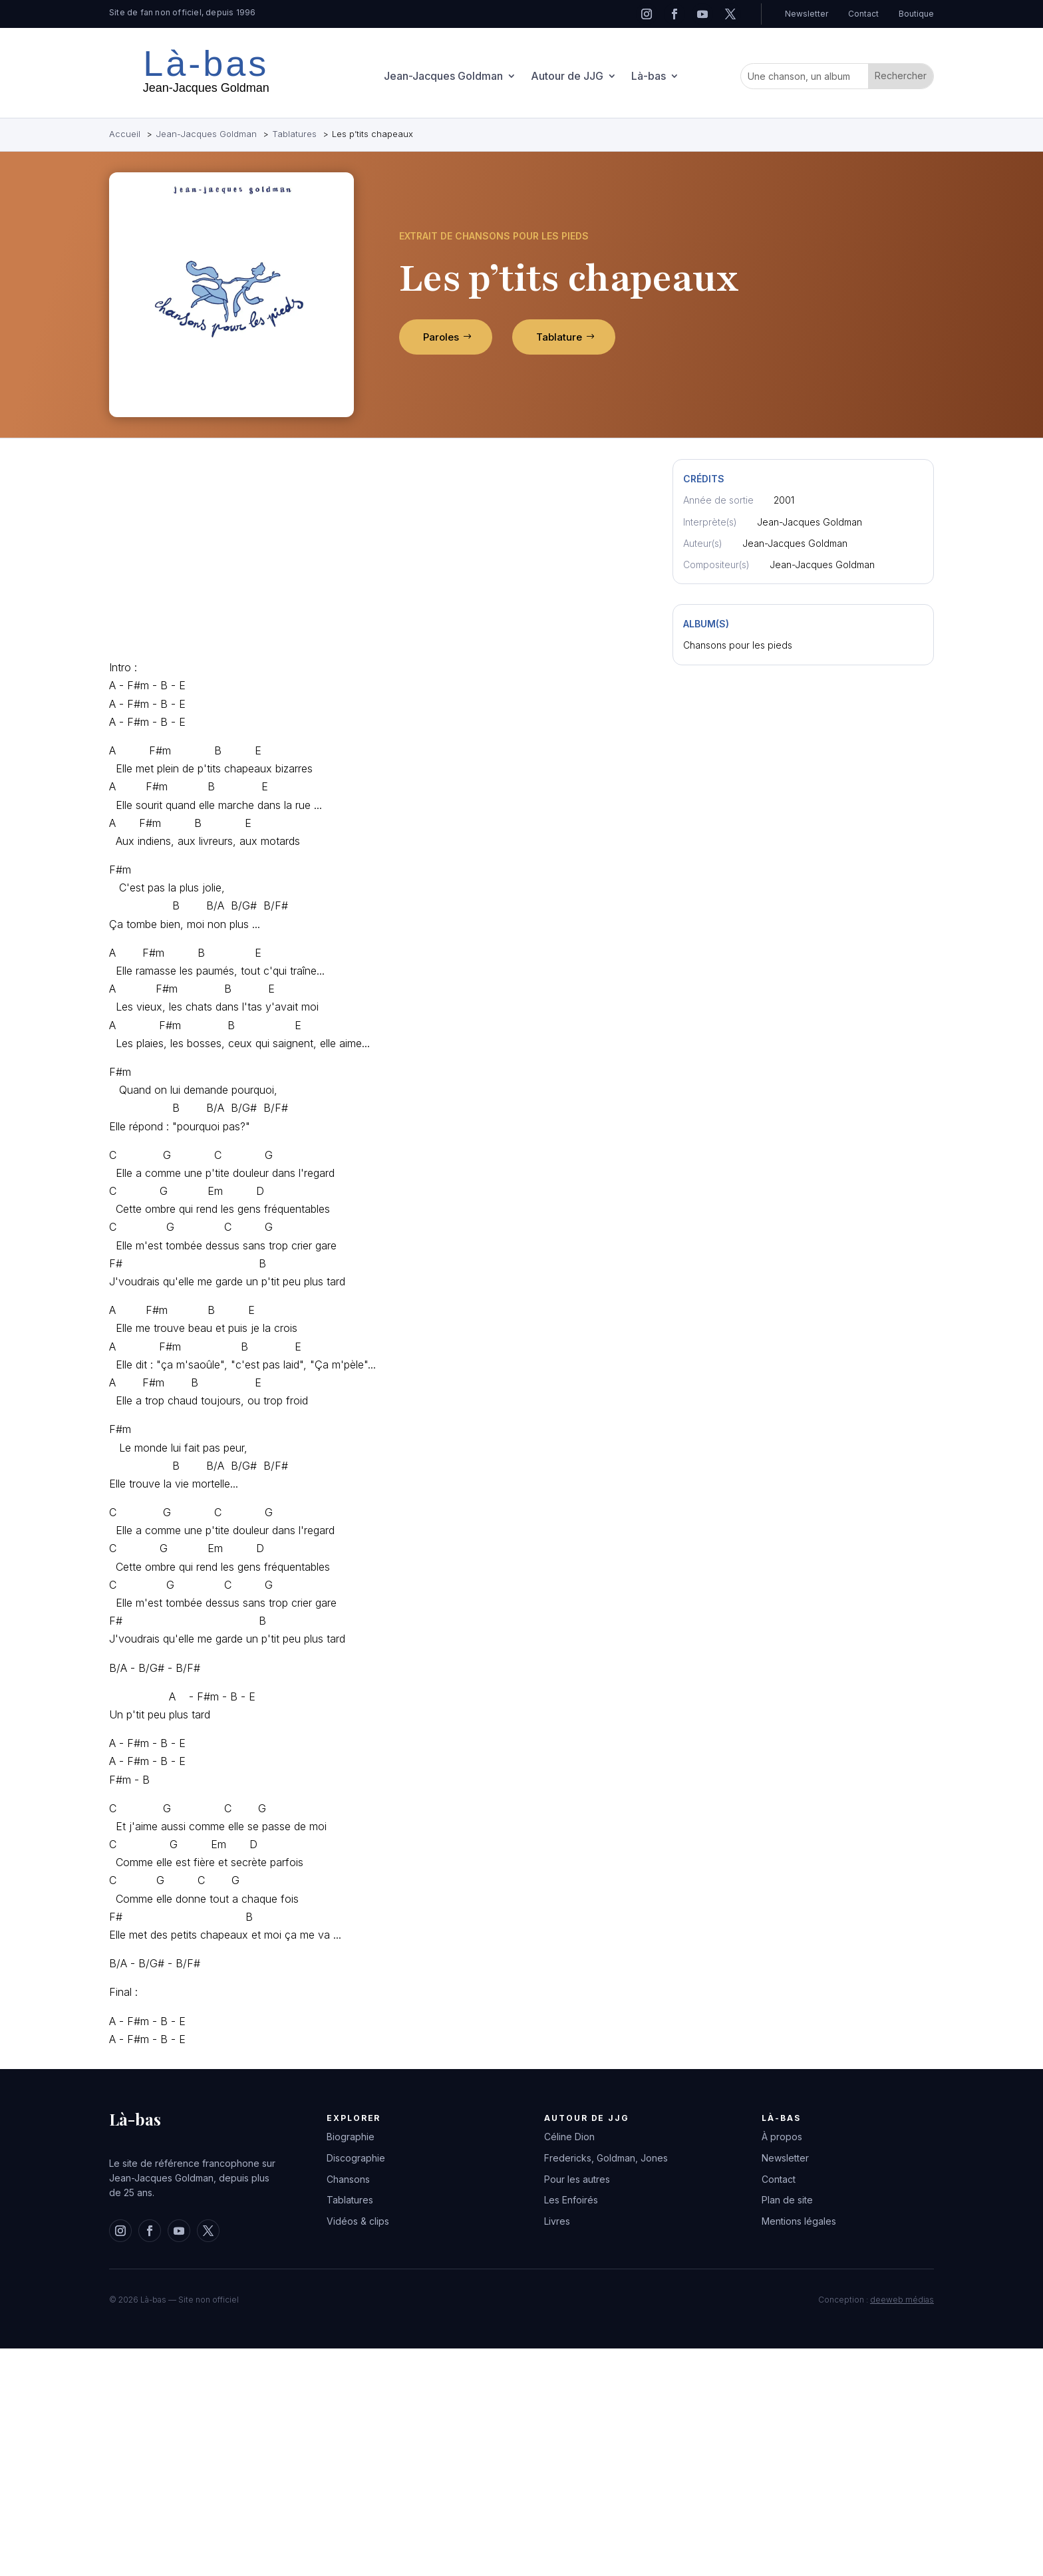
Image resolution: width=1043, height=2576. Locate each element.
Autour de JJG (567, 76)
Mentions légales (799, 2221)
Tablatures (350, 2199)
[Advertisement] (376, 552)
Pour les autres (577, 2179)
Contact (863, 14)
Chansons (348, 2179)
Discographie (356, 2158)
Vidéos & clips (358, 2221)
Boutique (916, 14)
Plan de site (787, 2199)
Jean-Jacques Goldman (443, 76)
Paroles (441, 337)
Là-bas (648, 76)
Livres (557, 2221)
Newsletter (806, 14)
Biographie (350, 2136)
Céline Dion (569, 2136)
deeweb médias (902, 2300)
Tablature (559, 337)
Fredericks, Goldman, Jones (606, 2158)
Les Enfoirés (571, 2199)
